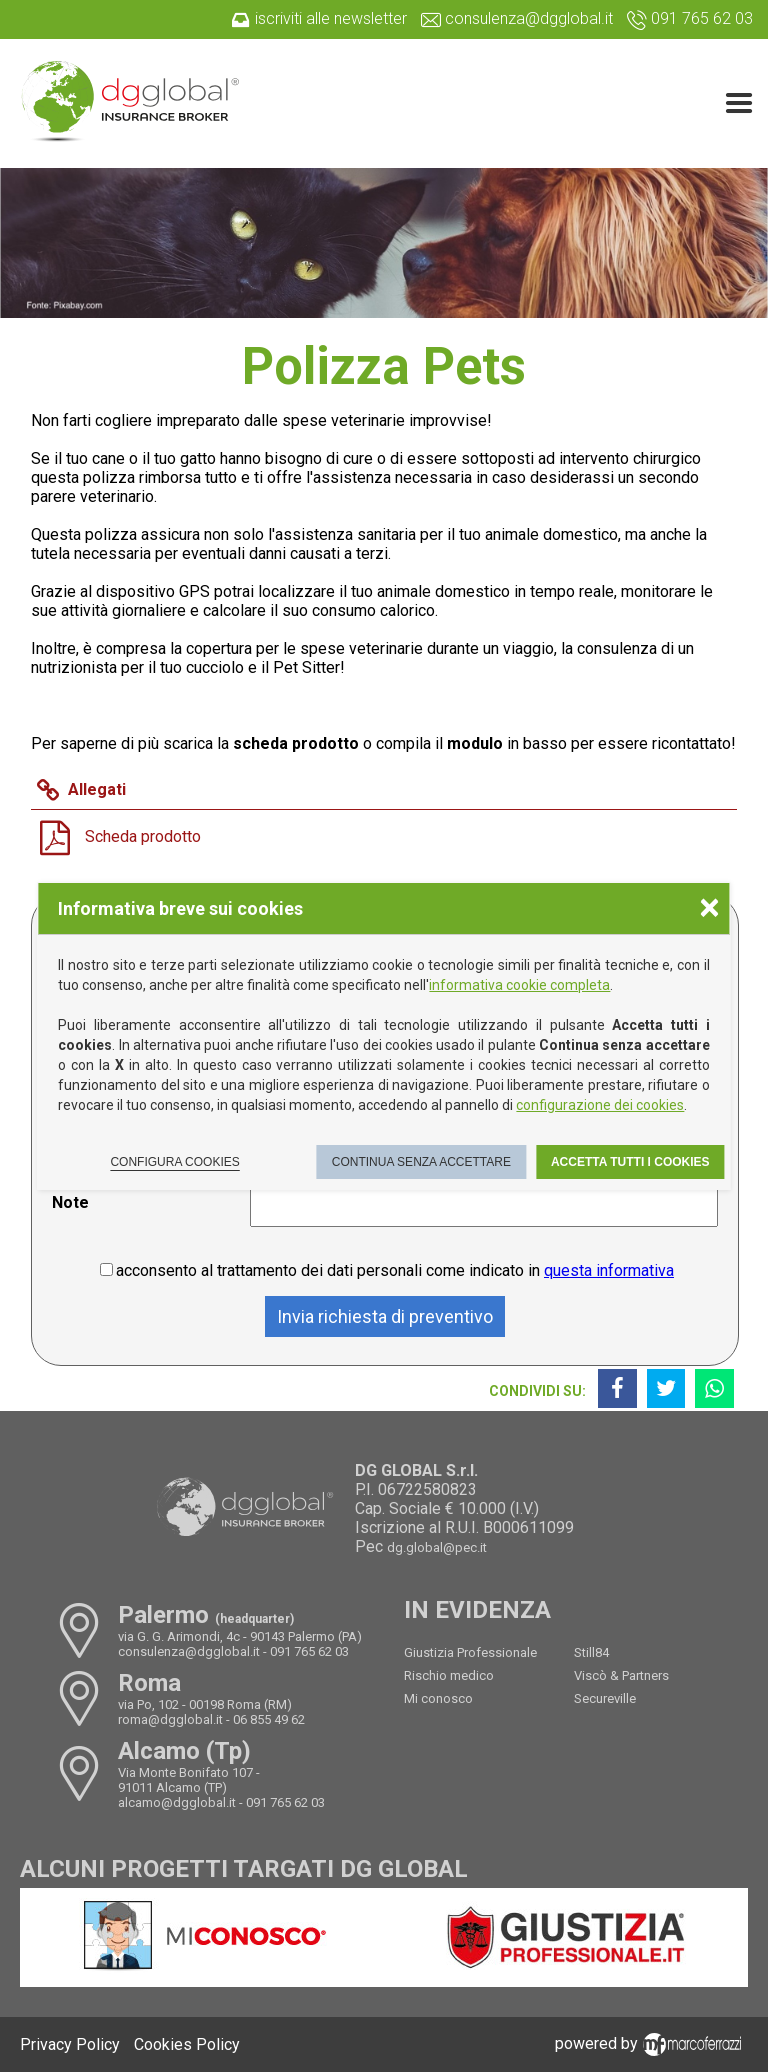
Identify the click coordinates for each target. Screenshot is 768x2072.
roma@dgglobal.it (170, 1719)
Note (70, 1202)
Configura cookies (174, 1162)
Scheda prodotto (143, 836)
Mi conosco (438, 1698)
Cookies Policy (187, 2044)
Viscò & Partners (621, 1675)
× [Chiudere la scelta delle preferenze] (709, 906)
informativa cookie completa (519, 985)
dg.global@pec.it (437, 1547)
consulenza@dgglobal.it (189, 1651)
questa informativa (609, 1270)
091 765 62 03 (309, 1651)
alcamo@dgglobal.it (177, 1802)
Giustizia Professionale (470, 1652)
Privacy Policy (70, 2044)
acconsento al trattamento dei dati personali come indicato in (395, 1270)
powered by (651, 2043)
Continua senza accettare (421, 1162)
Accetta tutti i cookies (630, 1162)
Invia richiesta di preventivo (385, 1316)
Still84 (591, 1652)
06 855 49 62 (269, 1719)
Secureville (605, 1698)
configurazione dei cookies (600, 1105)
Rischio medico (449, 1675)
